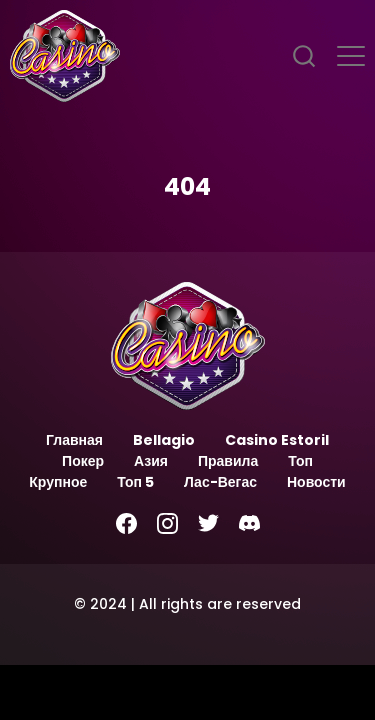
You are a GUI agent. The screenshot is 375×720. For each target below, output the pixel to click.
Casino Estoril (277, 440)
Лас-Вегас (220, 482)
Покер (83, 461)
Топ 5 (135, 482)
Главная (74, 440)
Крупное (58, 482)
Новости (316, 482)
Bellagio (164, 440)
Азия (151, 461)
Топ (300, 461)
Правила (228, 461)
